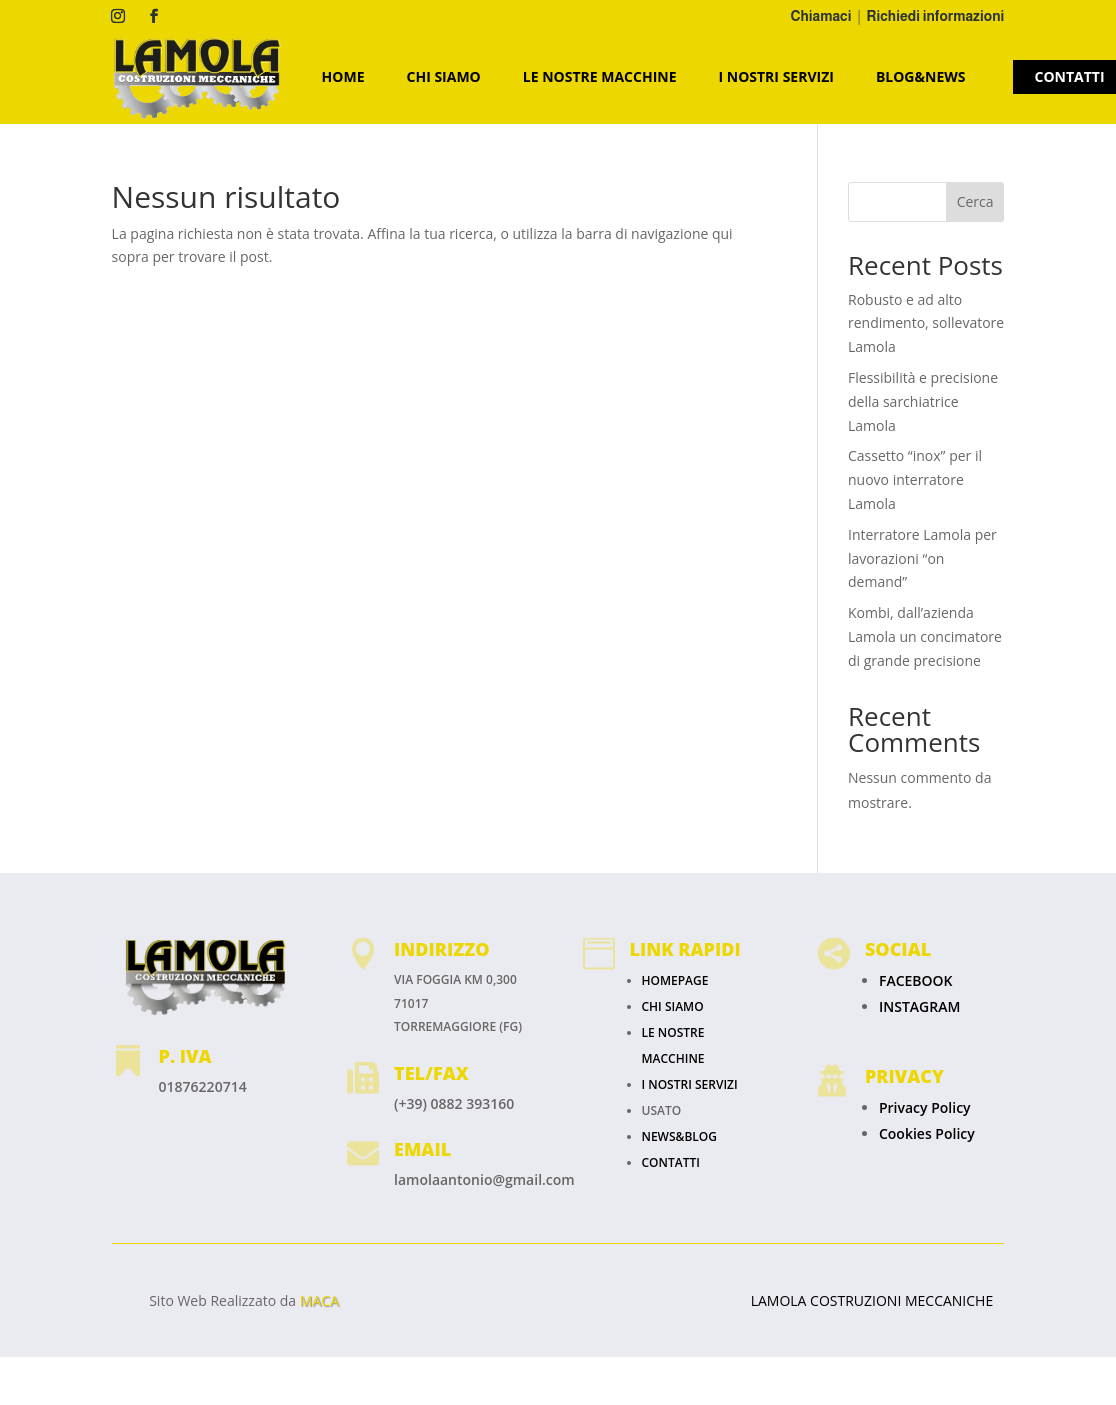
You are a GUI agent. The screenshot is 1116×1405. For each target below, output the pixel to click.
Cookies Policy (927, 1133)
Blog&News (921, 76)
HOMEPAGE (675, 980)
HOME (343, 76)
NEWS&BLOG (680, 1136)
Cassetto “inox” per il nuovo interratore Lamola (915, 479)
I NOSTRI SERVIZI (776, 76)
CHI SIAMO (444, 76)
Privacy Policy (925, 1107)
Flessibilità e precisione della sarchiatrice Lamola (923, 401)
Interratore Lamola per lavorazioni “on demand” (922, 558)
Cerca (975, 201)
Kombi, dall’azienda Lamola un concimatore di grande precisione (925, 636)
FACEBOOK (916, 980)
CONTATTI (671, 1162)
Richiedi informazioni (936, 16)
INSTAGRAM (919, 1006)
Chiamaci (821, 16)
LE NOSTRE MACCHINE (600, 76)
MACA (319, 1300)
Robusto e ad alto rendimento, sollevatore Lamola (926, 323)
